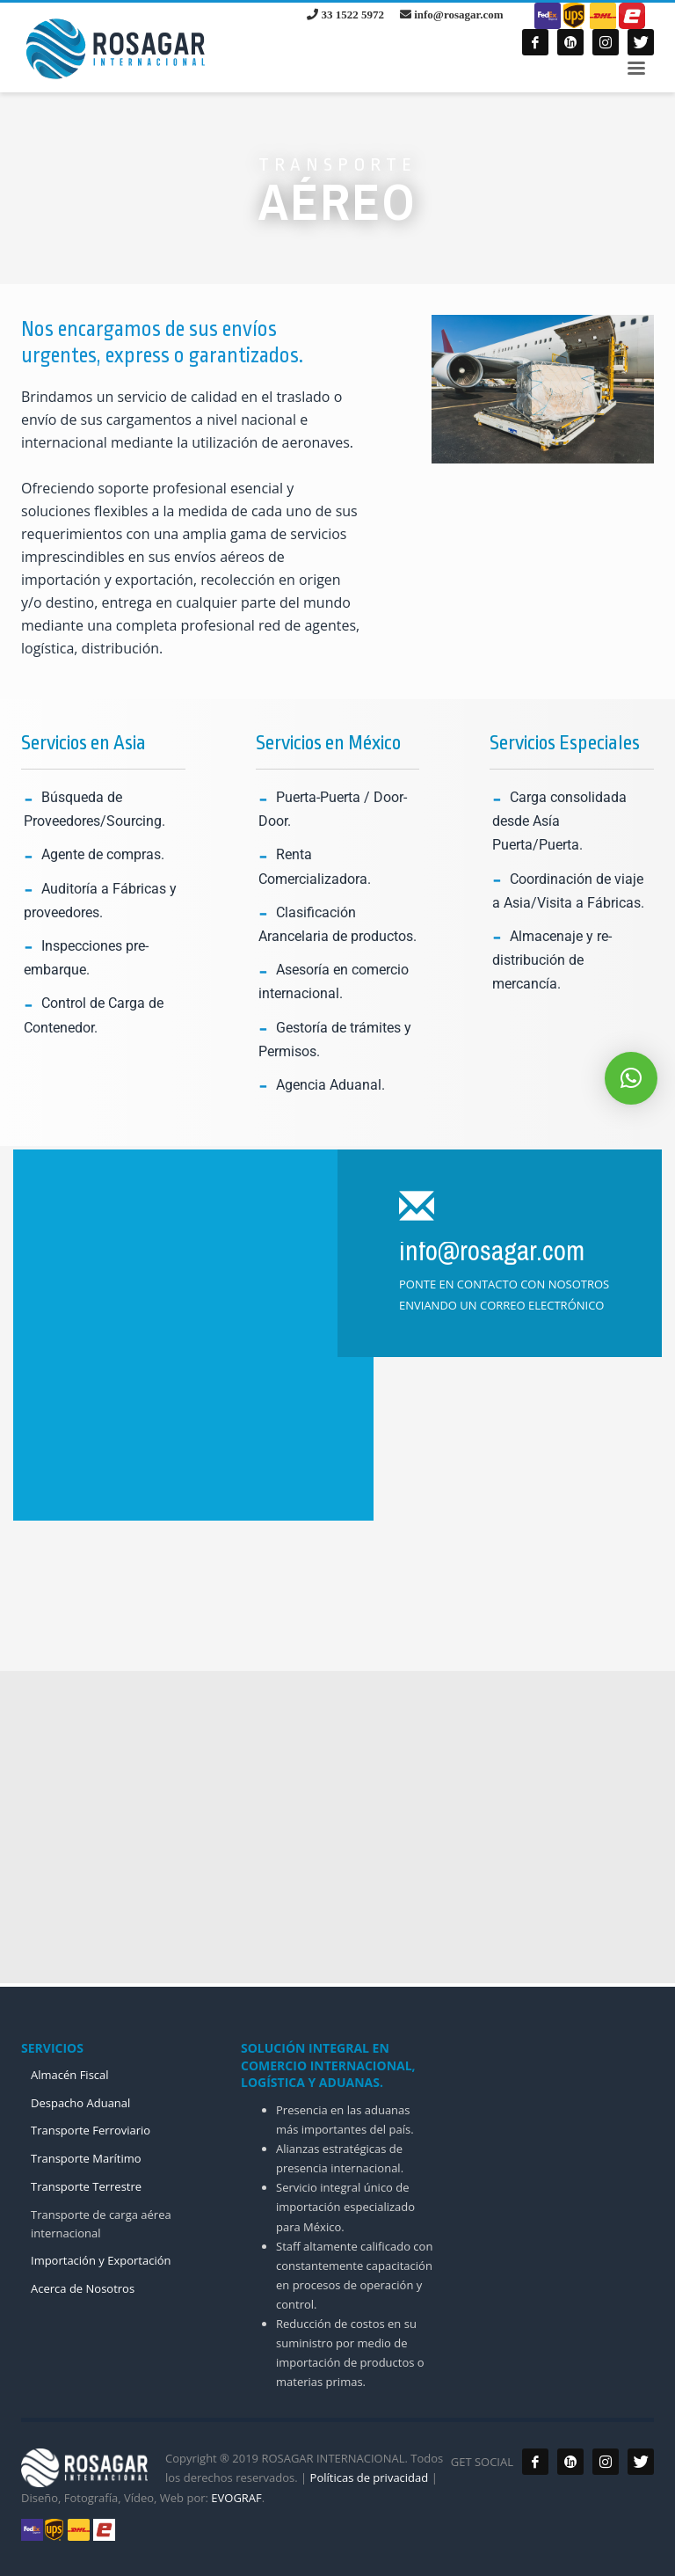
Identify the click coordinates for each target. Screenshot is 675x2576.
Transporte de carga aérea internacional (101, 2224)
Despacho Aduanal (80, 2103)
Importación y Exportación (101, 2260)
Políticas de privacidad (367, 2477)
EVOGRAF (236, 2498)
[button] (631, 1078)
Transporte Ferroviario (90, 2130)
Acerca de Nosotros (82, 2288)
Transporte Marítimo (86, 2158)
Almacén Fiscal (70, 2075)
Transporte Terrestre (86, 2186)
